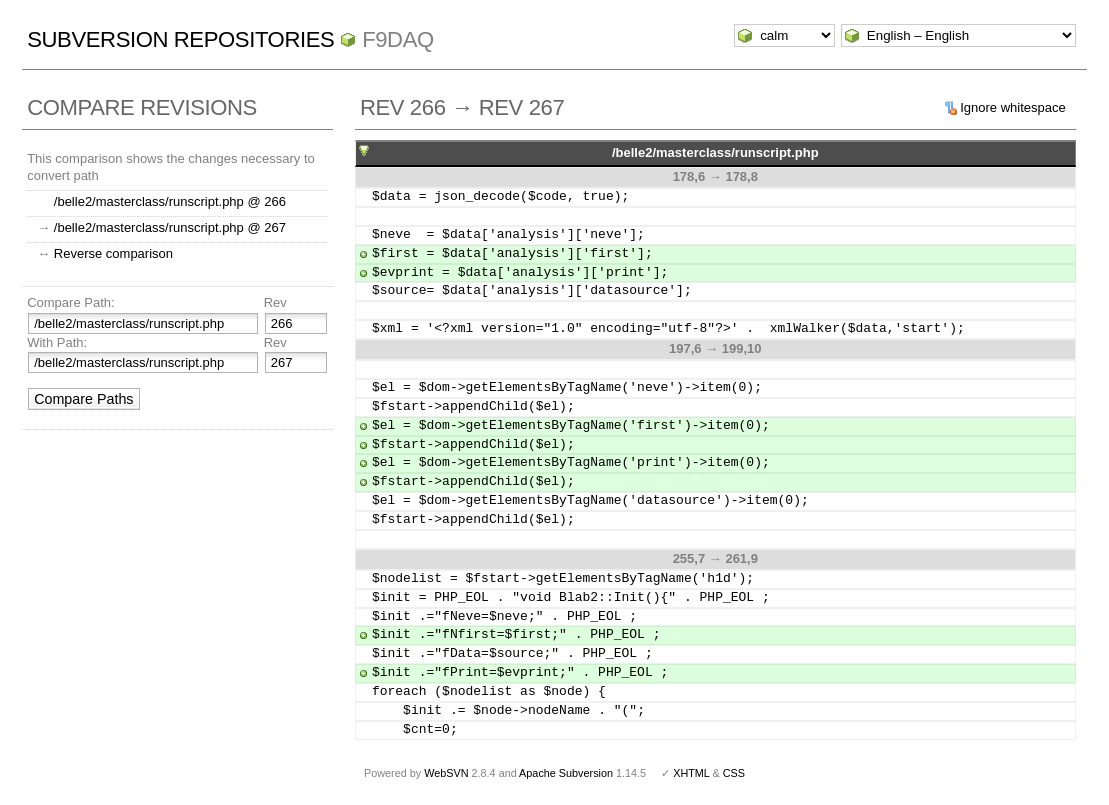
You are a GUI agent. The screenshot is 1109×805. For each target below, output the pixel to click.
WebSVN (446, 773)
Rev (275, 302)
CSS (734, 773)
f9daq (398, 39)
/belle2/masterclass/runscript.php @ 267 (170, 227)
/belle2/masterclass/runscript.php (715, 152)
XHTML (691, 773)
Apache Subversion (566, 773)
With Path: (57, 342)
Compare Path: (70, 302)
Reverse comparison (113, 253)
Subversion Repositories (180, 39)
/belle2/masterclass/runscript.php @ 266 (170, 201)
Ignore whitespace (1013, 107)
